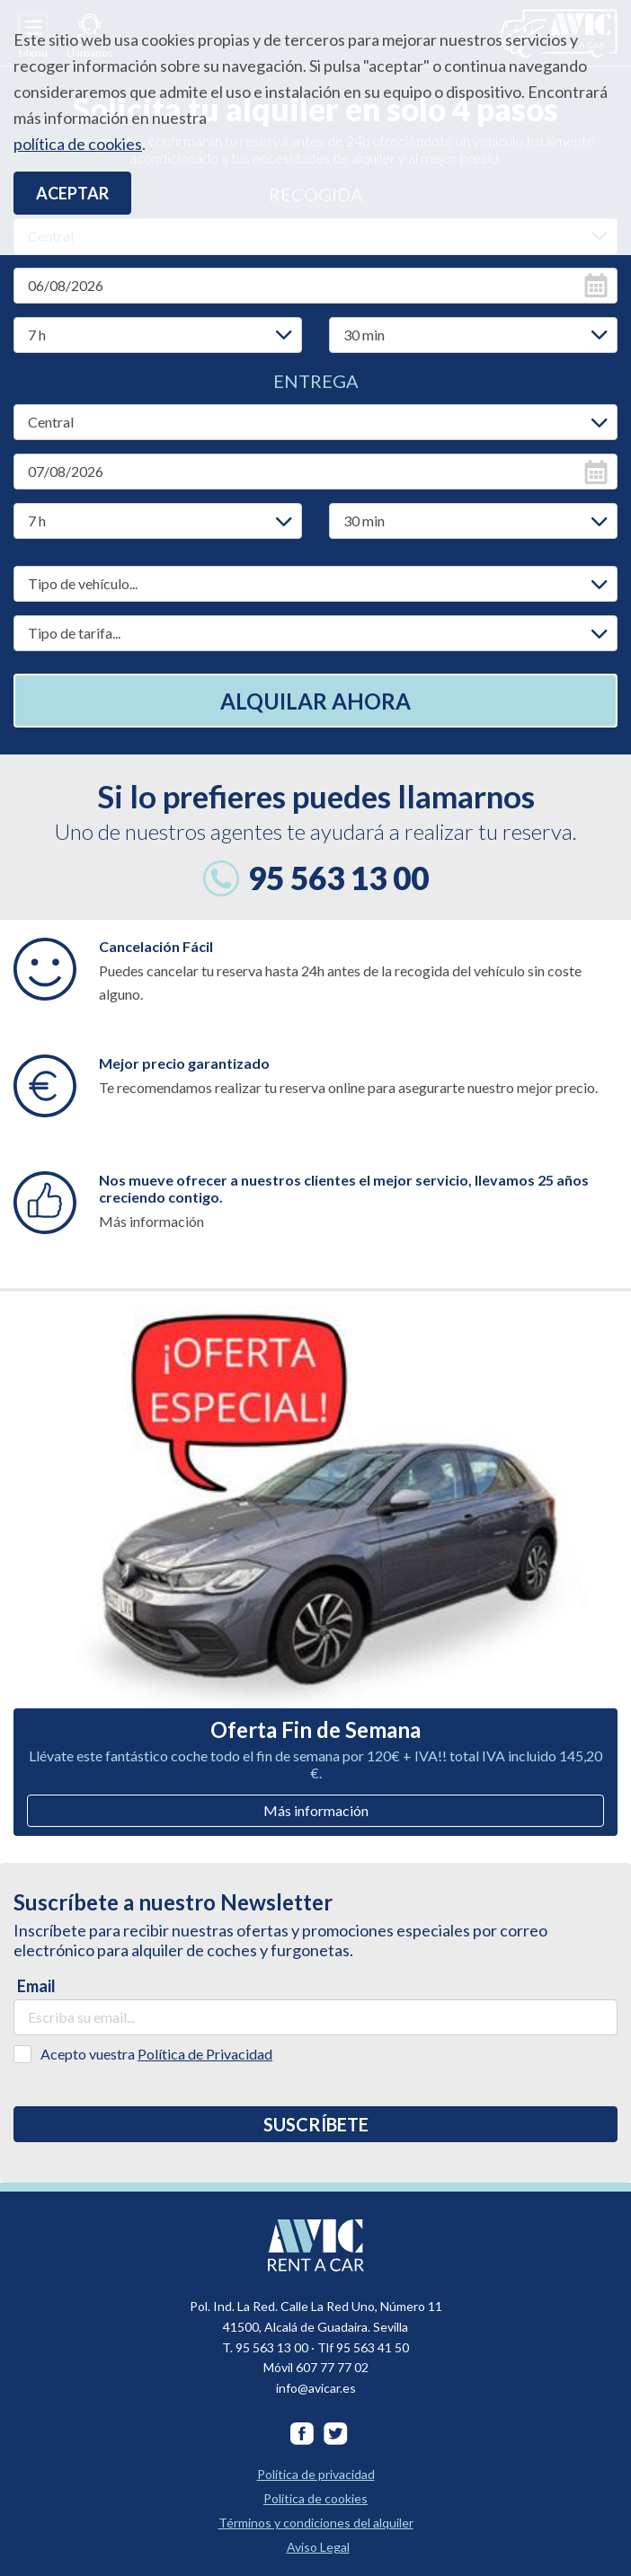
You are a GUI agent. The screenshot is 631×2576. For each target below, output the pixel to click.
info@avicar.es (316, 2387)
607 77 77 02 (332, 2367)
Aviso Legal (318, 2546)
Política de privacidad (316, 2474)
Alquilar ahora (315, 701)
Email (36, 1986)
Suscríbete (316, 2124)
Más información (316, 1810)
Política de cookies (315, 2498)
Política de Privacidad (205, 2053)
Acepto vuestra (156, 2053)
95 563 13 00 (338, 877)
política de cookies (77, 144)
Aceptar (72, 193)
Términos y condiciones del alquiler (315, 2522)
